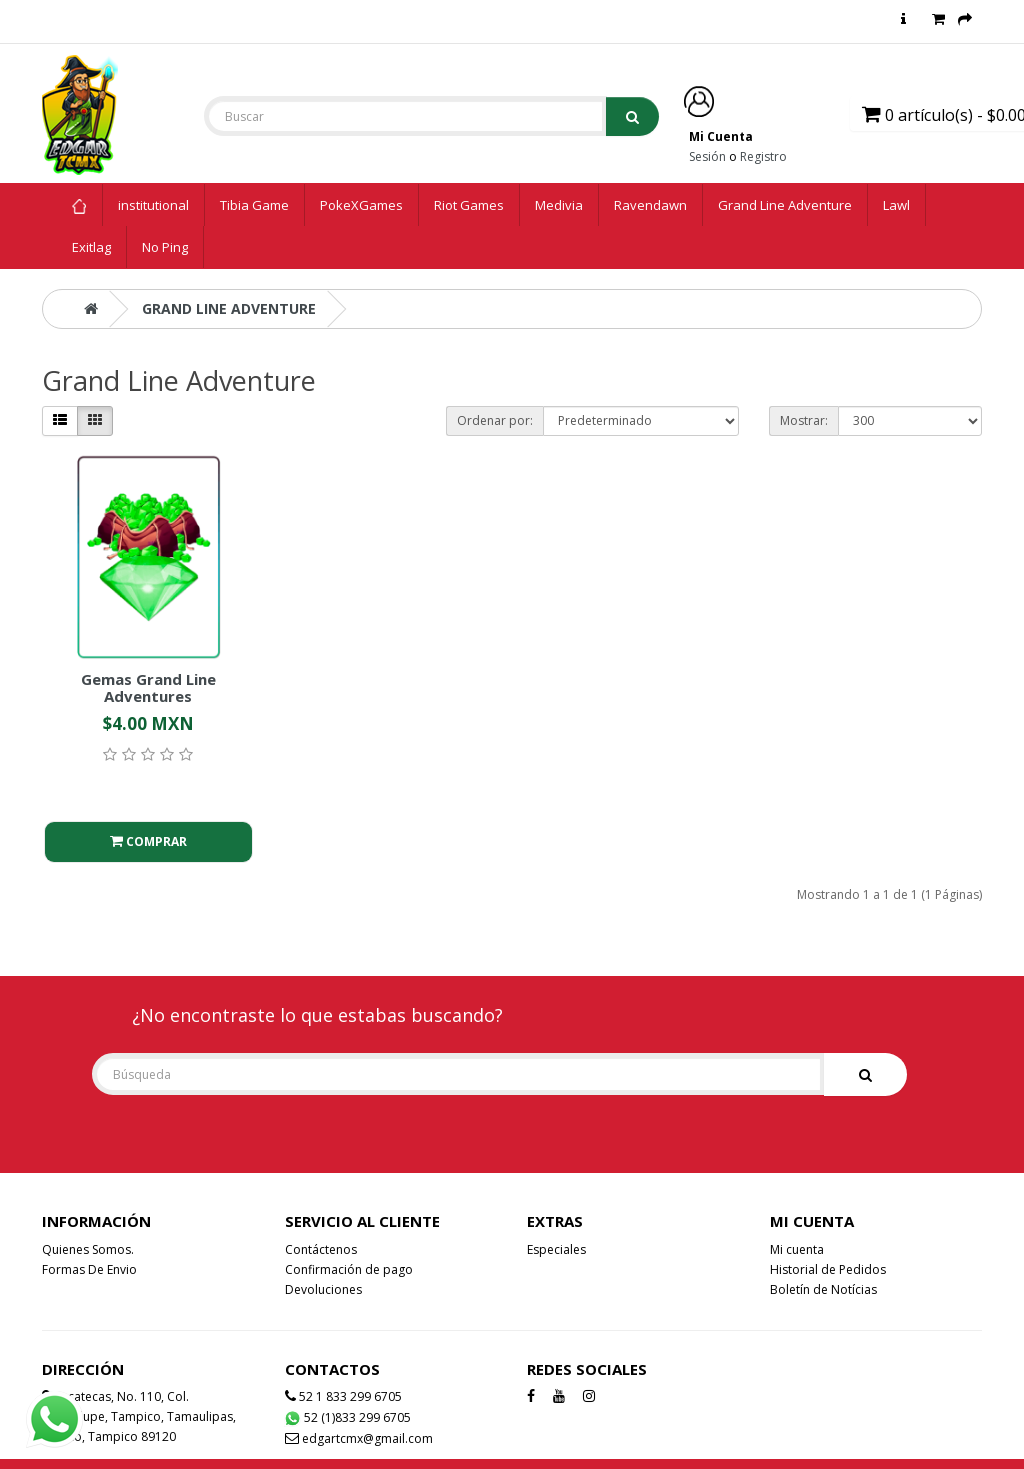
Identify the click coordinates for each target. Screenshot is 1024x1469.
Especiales (556, 1249)
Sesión (707, 156)
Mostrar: (804, 420)
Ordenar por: (495, 420)
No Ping (165, 247)
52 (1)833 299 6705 (347, 1418)
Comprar (148, 841)
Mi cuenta (797, 1249)
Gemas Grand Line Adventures (148, 687)
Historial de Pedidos (828, 1269)
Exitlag (91, 247)
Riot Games (469, 205)
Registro (763, 156)
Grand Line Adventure (785, 205)
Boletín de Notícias (823, 1289)
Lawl (896, 205)
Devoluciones (323, 1289)
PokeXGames (361, 205)
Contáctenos (321, 1249)
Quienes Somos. (88, 1249)
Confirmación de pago (349, 1269)
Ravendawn (650, 205)
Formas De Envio (89, 1269)
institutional (153, 205)
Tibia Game (254, 205)
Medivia (559, 205)
